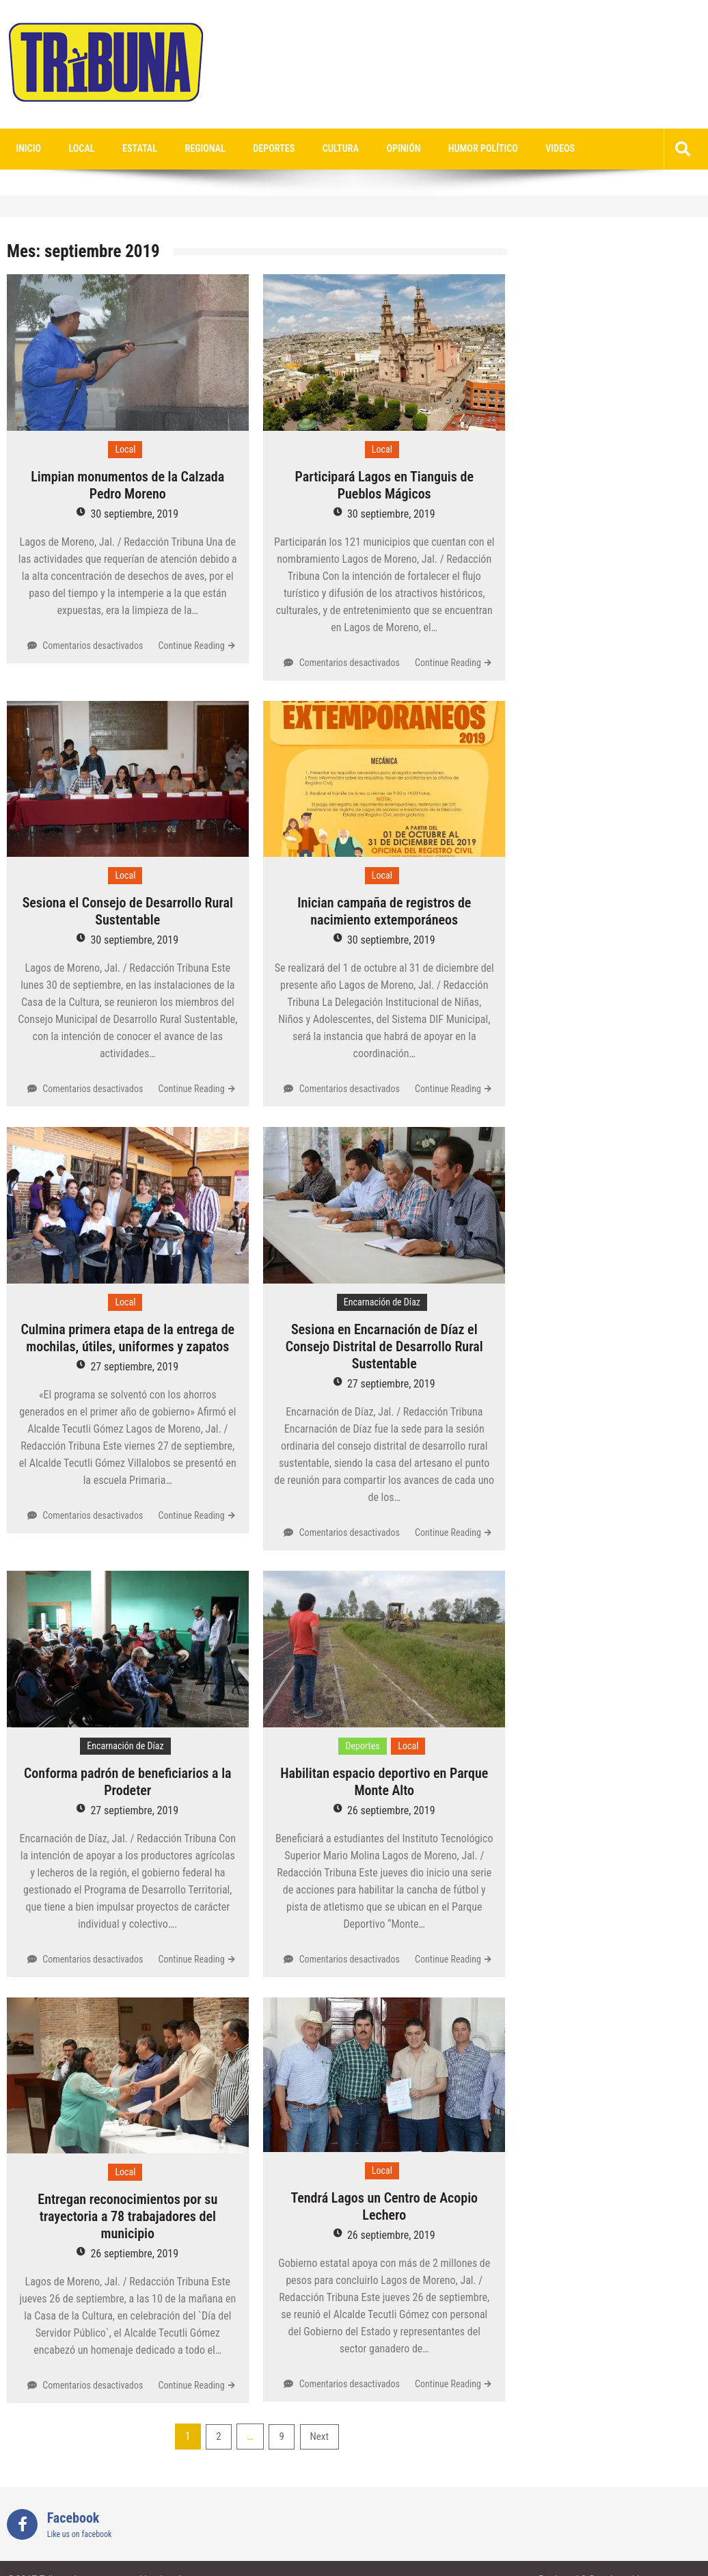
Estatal (127, 149)
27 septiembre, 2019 (134, 1367)
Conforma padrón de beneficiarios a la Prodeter (128, 1782)
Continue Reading (192, 646)
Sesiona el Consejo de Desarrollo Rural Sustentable (128, 912)
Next (319, 2437)
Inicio (26, 149)
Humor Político (445, 149)
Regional (187, 149)
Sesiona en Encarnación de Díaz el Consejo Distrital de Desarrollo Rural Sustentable (384, 1347)
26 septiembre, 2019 (391, 1811)
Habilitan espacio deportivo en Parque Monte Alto (384, 1782)
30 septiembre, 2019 (134, 514)
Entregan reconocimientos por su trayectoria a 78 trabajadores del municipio (127, 2217)
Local (74, 149)
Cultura (313, 149)
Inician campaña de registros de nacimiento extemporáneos (384, 912)
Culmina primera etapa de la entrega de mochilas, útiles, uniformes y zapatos (127, 1338)
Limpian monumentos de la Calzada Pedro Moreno (127, 486)
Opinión (370, 149)
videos (517, 149)
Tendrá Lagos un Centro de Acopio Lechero (384, 2207)
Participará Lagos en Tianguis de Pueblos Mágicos (384, 486)
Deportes (251, 149)
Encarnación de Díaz (382, 1302)
